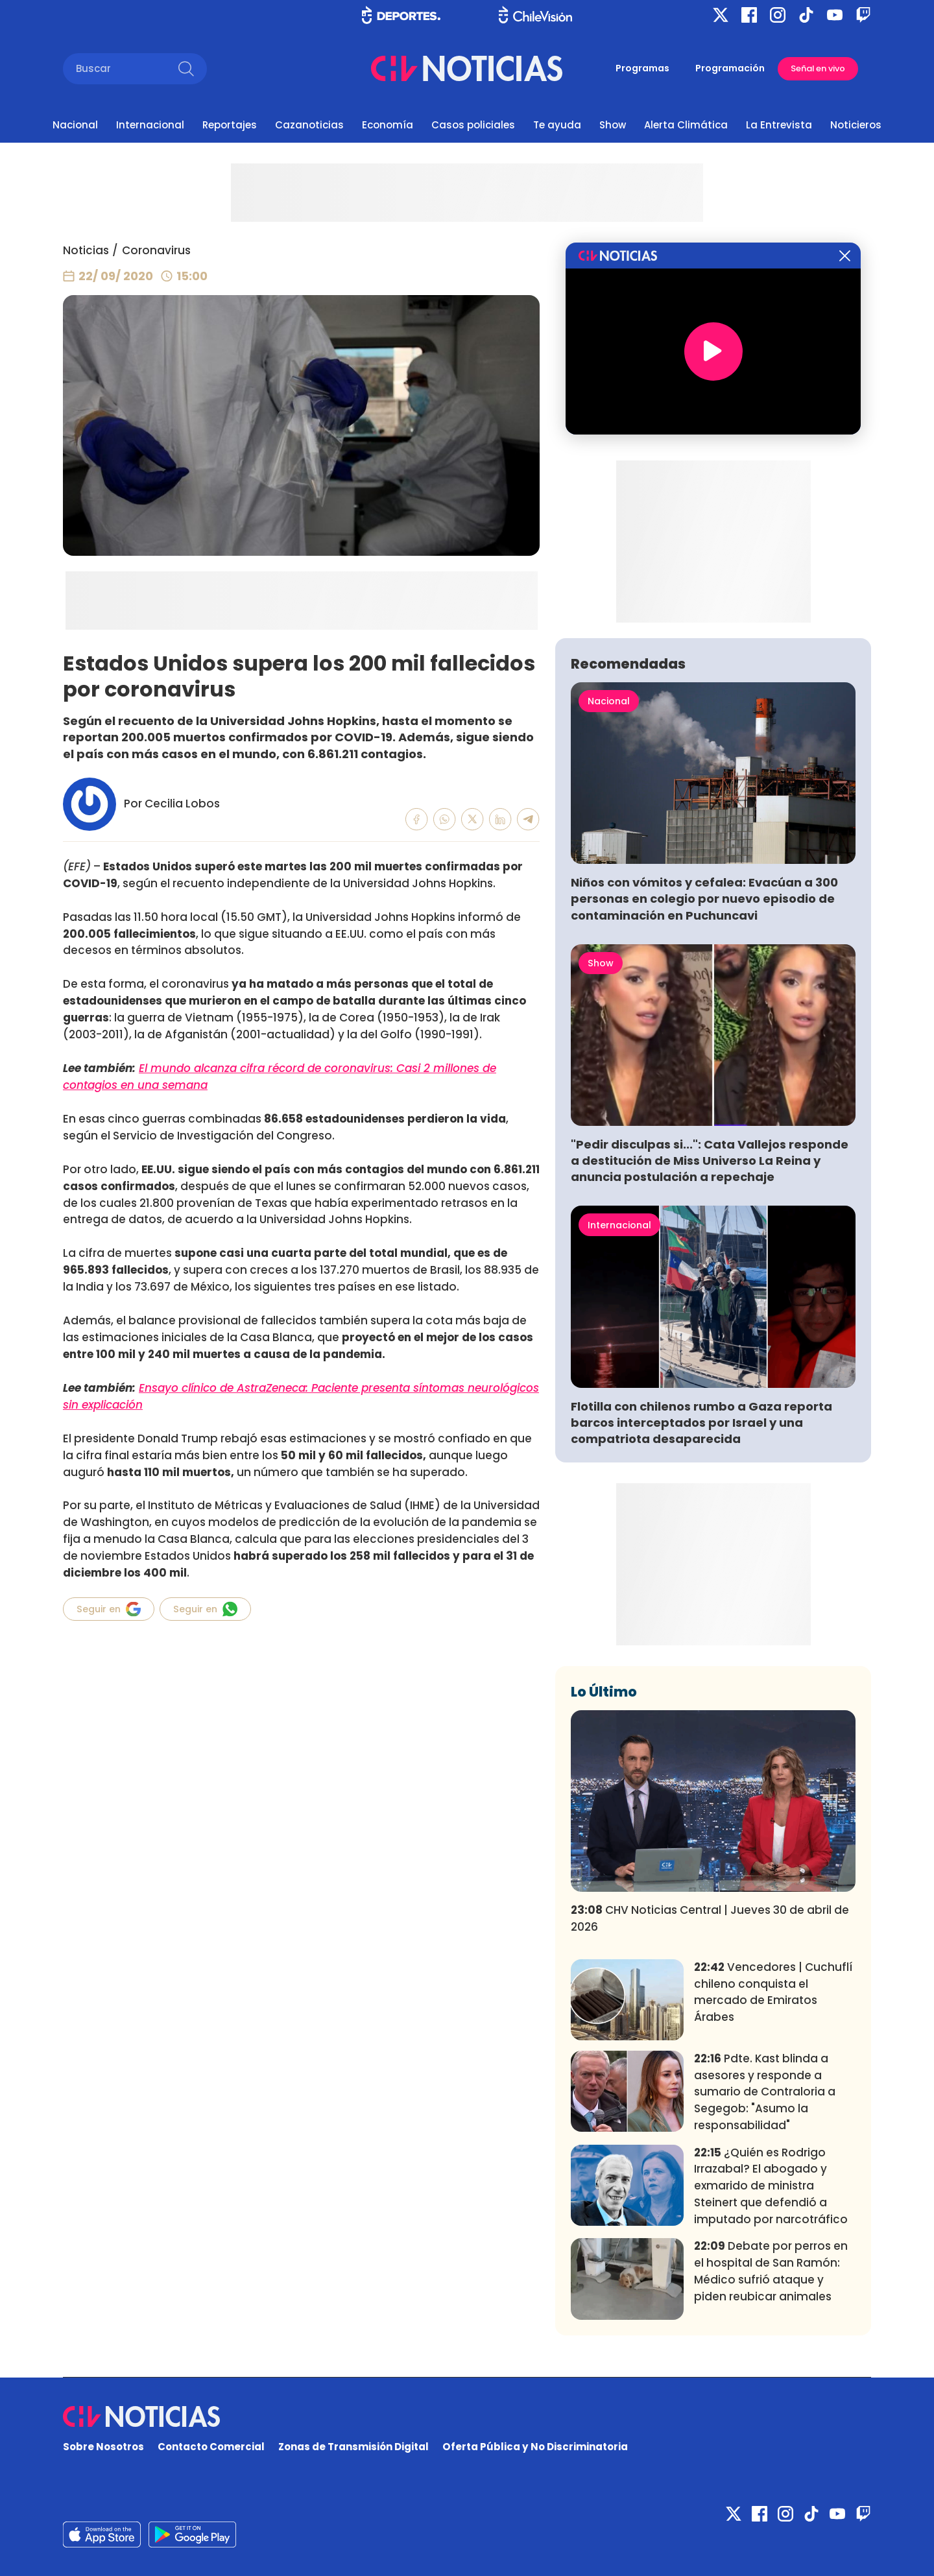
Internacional (150, 125)
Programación (730, 68)
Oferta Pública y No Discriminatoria (535, 2446)
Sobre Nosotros (103, 2446)
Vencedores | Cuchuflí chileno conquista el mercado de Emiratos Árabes (773, 1992)
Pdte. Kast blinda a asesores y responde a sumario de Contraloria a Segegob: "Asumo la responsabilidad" (764, 2092)
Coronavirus (156, 250)
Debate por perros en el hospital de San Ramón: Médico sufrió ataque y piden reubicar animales (771, 2271)
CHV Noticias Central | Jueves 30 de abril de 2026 (710, 1918)
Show (612, 125)
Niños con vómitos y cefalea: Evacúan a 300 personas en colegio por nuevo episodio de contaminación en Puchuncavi (704, 898)
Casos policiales (473, 125)
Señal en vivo (818, 68)
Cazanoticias (309, 125)
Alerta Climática (686, 125)
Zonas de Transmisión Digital (353, 2446)
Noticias (86, 250)
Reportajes (229, 125)
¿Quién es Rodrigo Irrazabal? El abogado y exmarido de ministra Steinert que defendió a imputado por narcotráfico (771, 2186)
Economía (387, 125)
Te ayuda (557, 125)
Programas (642, 68)
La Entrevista (779, 125)
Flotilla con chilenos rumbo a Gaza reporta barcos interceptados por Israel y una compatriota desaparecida (701, 1422)
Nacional (75, 125)
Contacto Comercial (211, 2446)
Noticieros (855, 125)
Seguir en (109, 1609)
